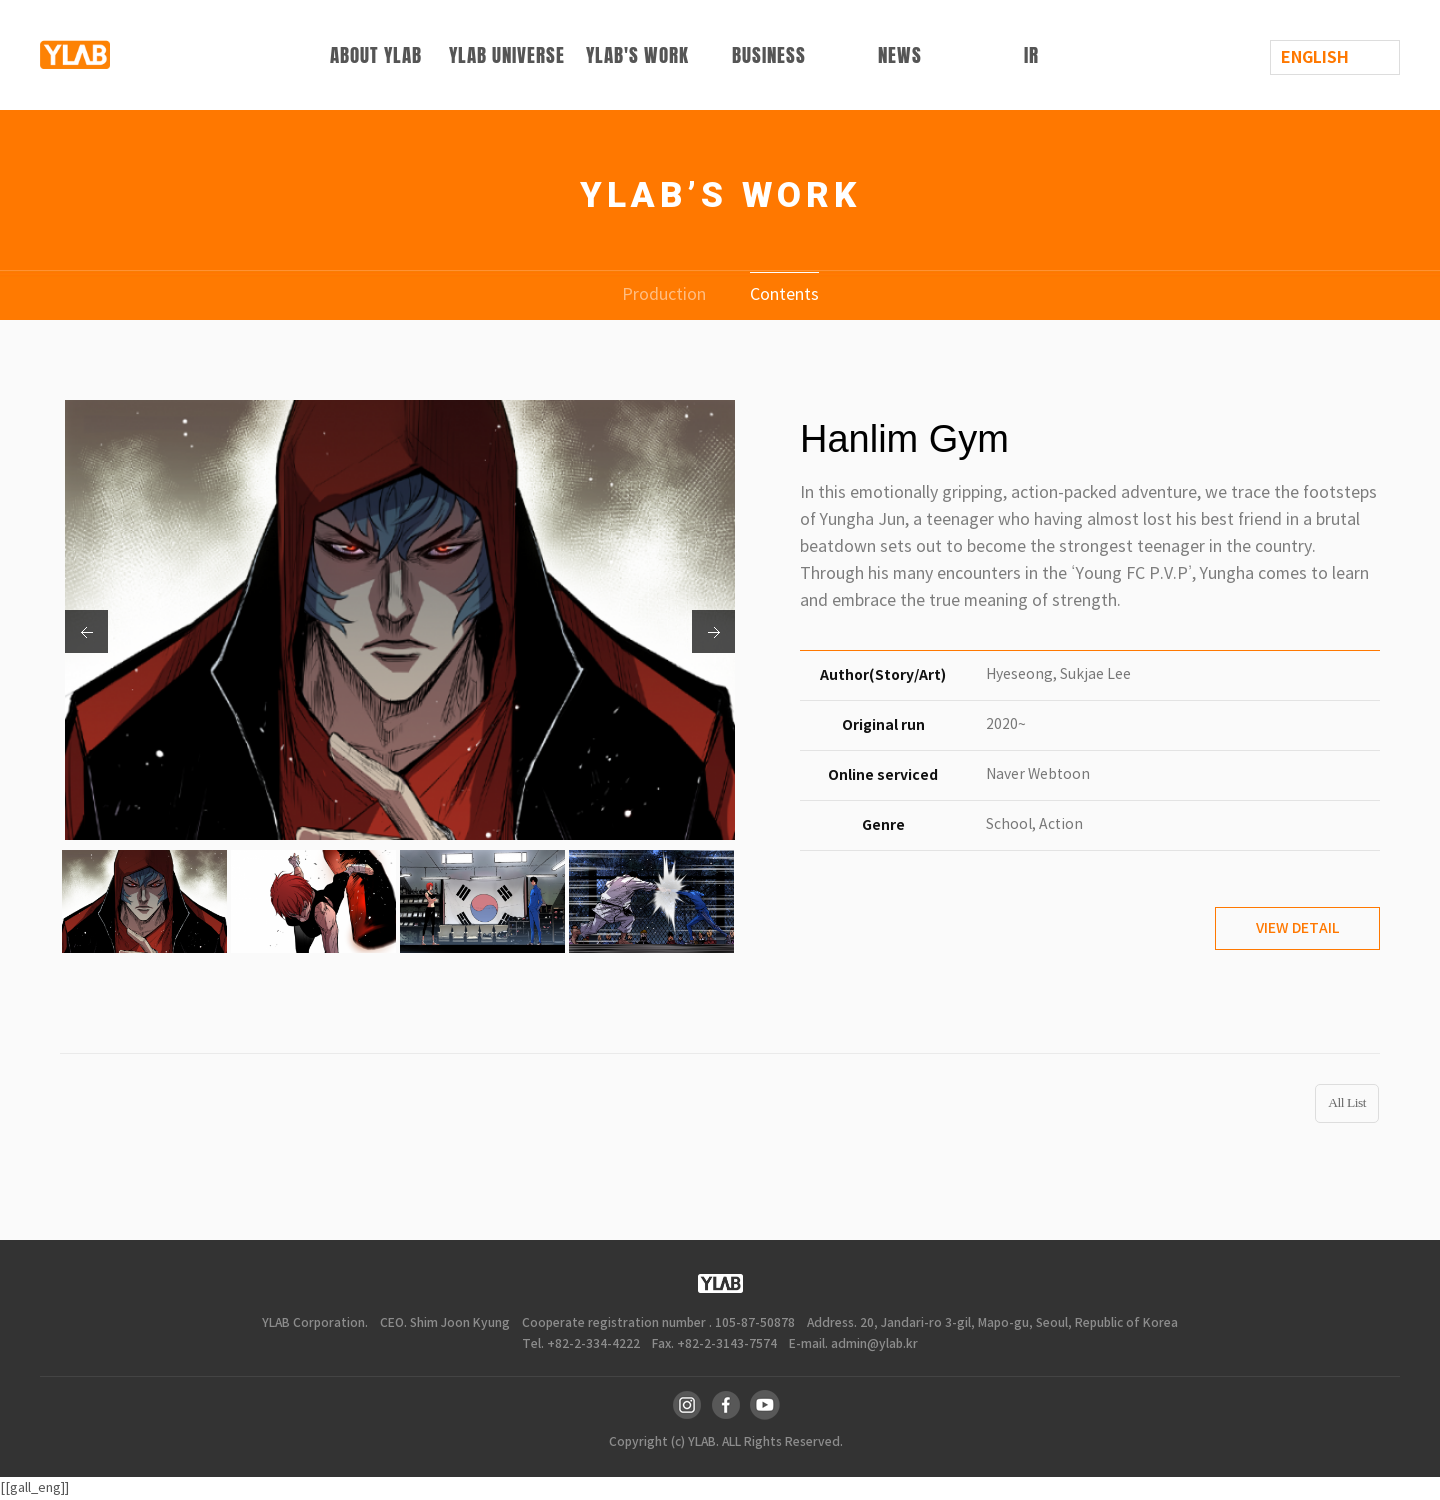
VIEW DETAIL (1297, 928)
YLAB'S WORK (637, 55)
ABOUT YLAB (376, 55)
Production (664, 295)
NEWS (900, 55)
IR (1031, 55)
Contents (784, 295)
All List (1347, 1102)
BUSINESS (769, 55)
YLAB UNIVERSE (507, 55)
